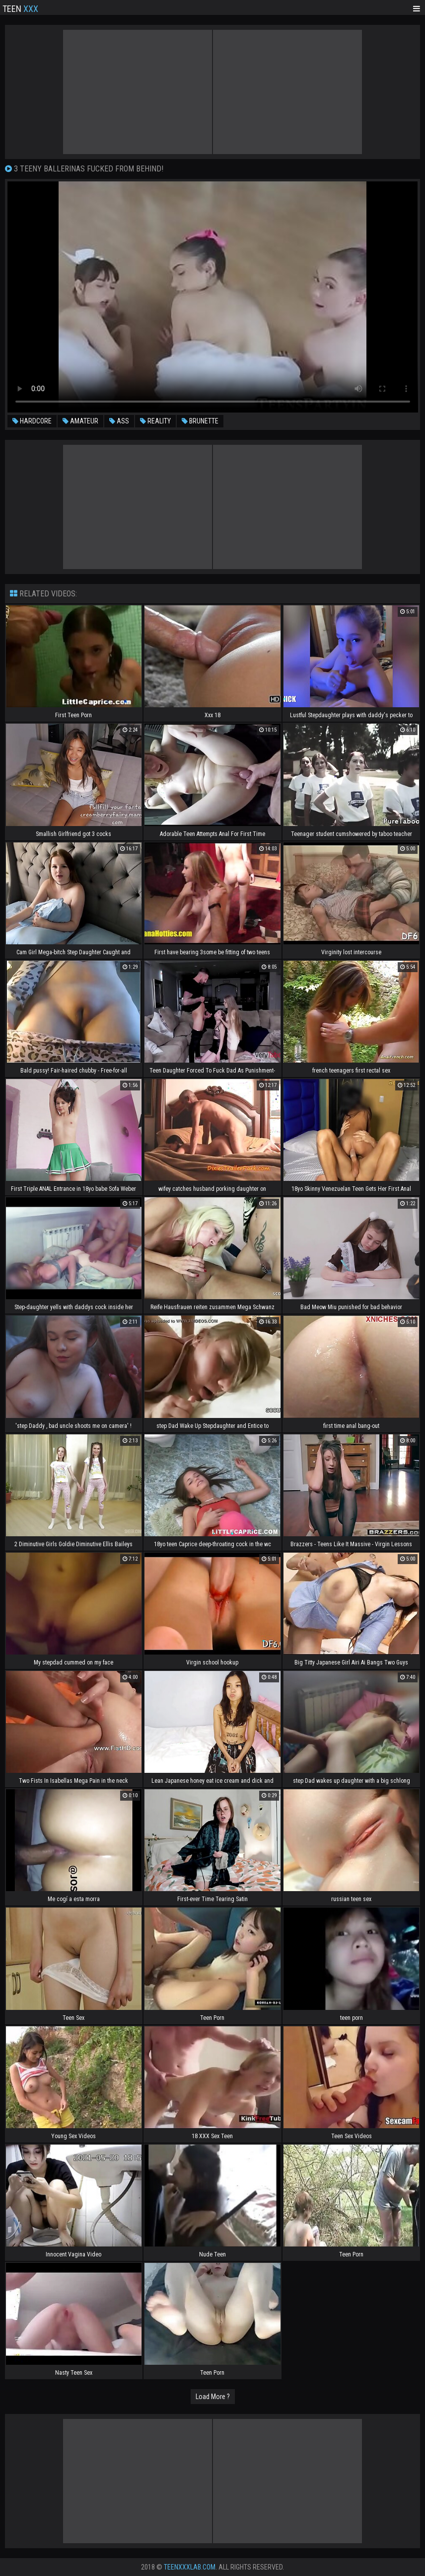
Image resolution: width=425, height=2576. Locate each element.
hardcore (32, 421)
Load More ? (213, 2397)
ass (119, 421)
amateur (80, 421)
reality (155, 421)
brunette (200, 421)
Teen (20, 7)
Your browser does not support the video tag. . (212, 297)
